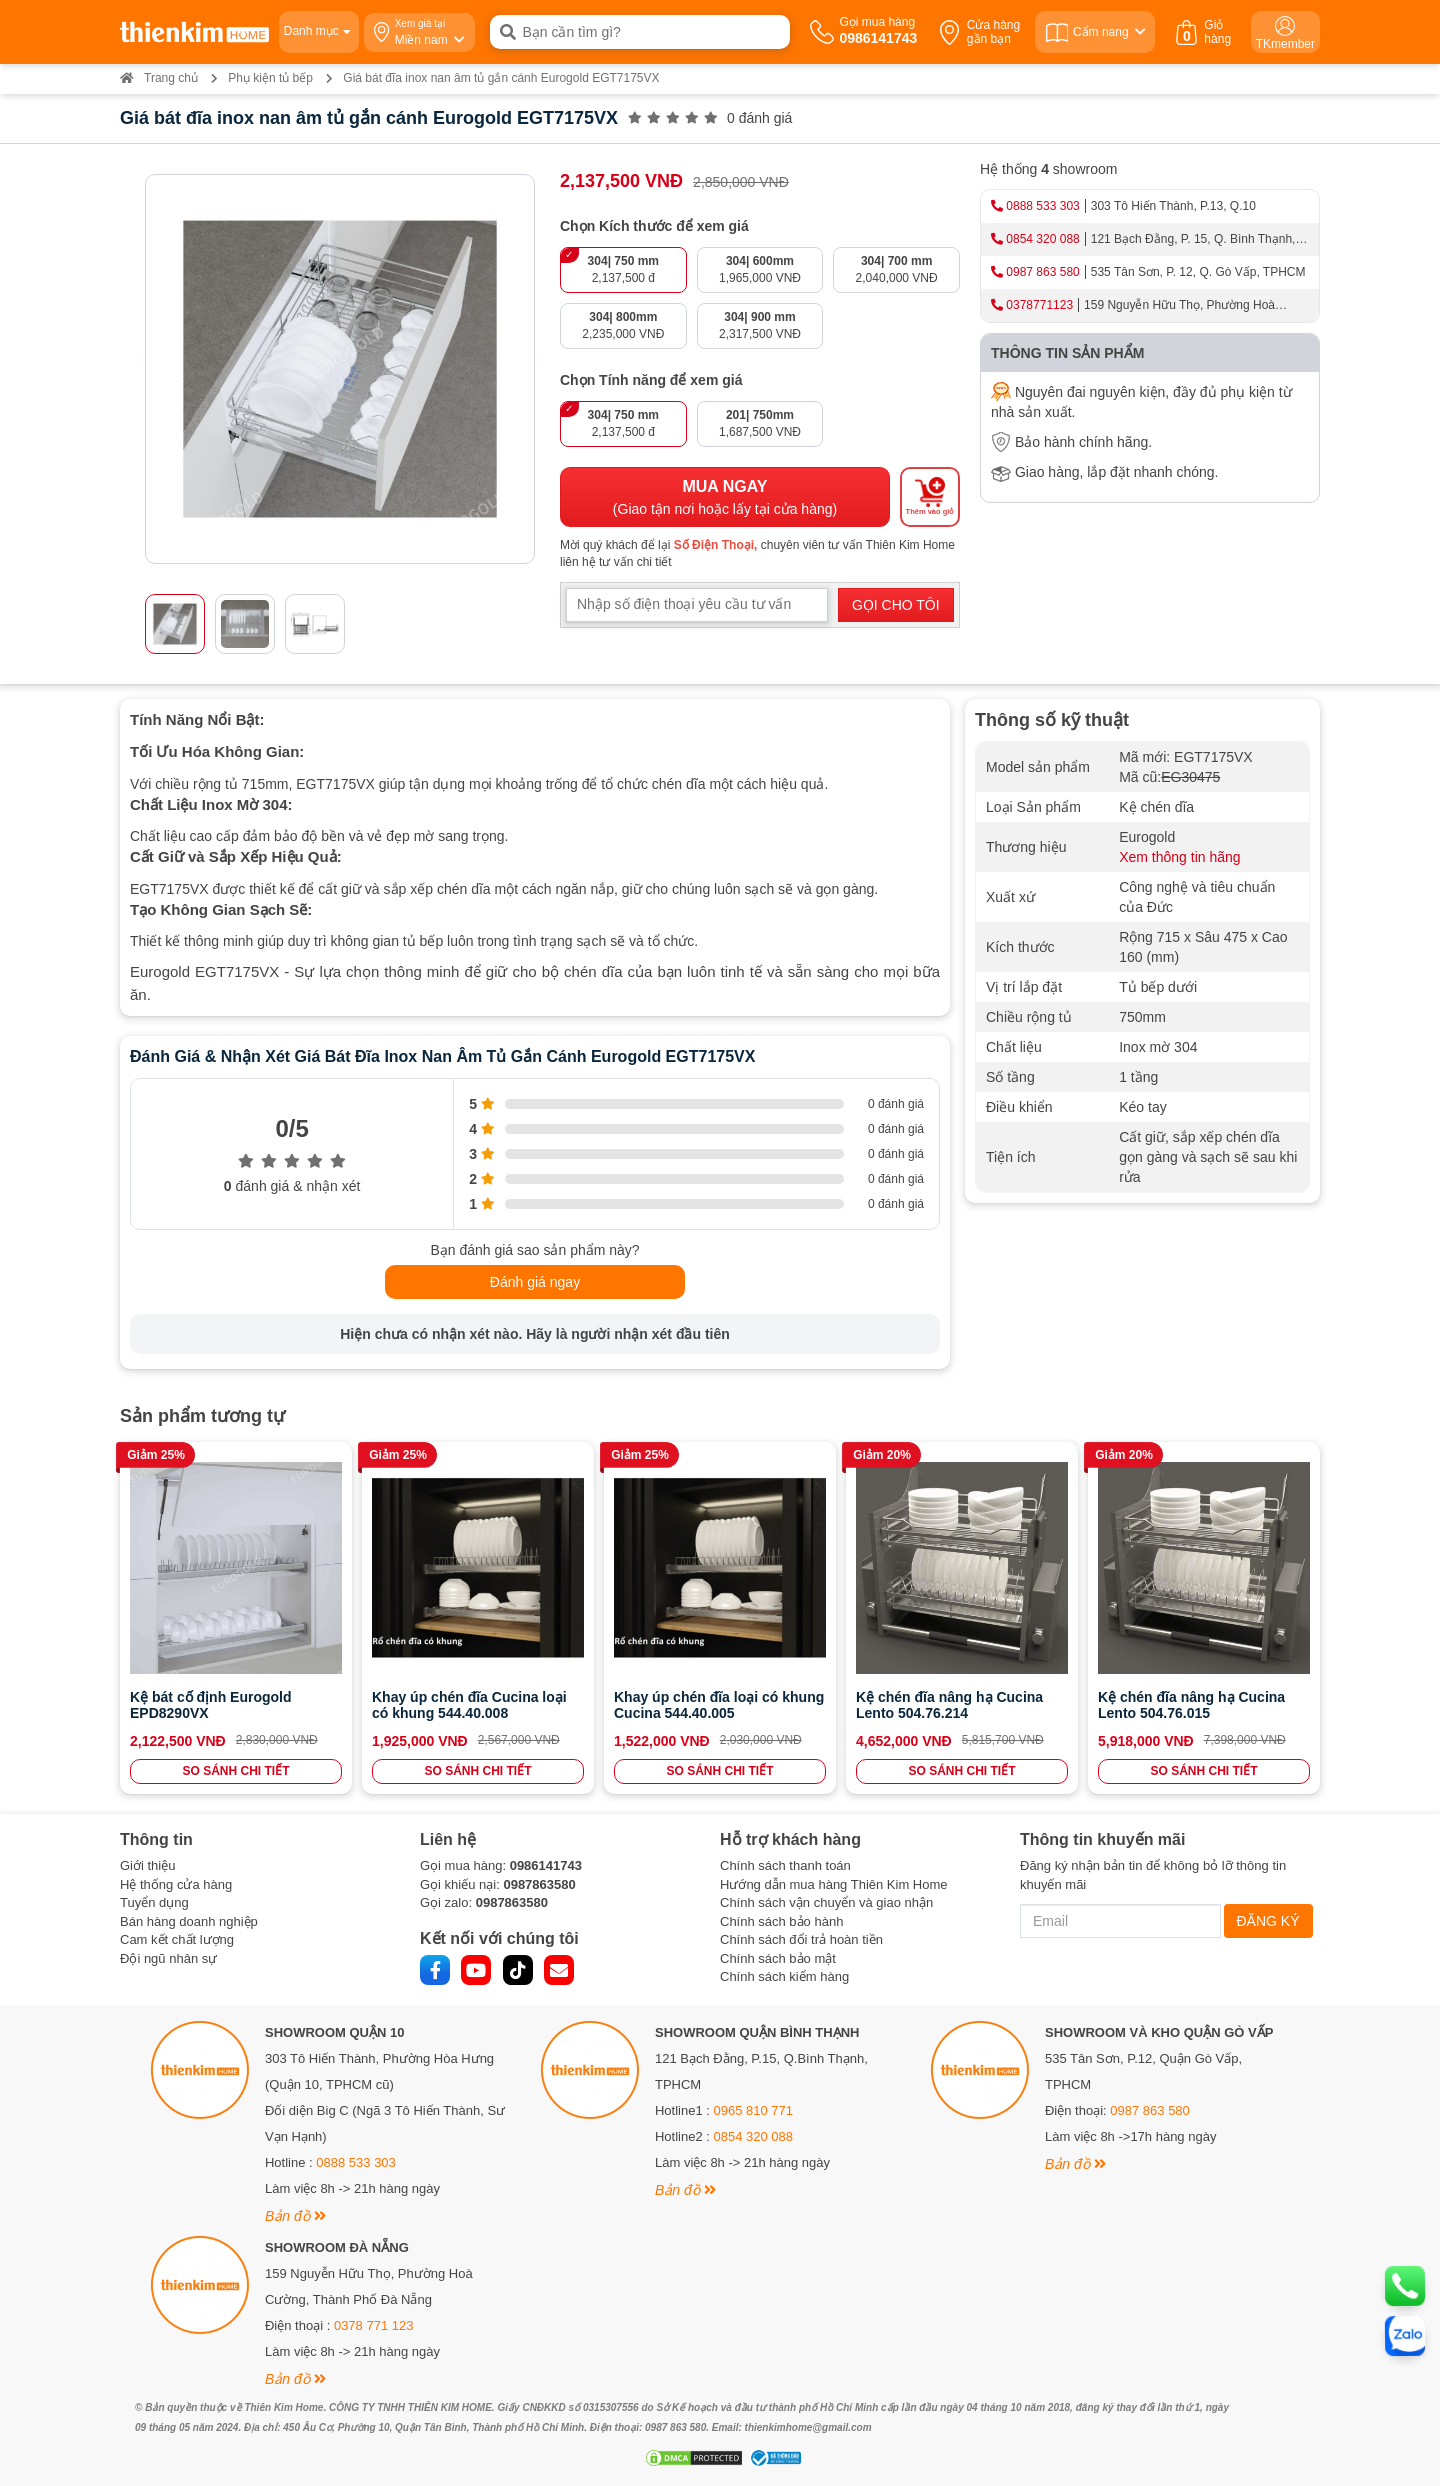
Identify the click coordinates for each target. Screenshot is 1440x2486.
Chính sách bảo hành (781, 1921)
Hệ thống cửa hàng (176, 1884)
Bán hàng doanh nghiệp (189, 1921)
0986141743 (546, 1865)
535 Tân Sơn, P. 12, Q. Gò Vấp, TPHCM (1198, 272)
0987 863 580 (1042, 272)
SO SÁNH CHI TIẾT (235, 1771)
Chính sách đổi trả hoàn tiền (801, 1939)
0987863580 (539, 1884)
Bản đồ (295, 2216)
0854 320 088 (1042, 239)
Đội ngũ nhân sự (168, 1958)
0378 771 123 (374, 2325)
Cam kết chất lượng (177, 1939)
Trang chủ (159, 78)
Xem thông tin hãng (1179, 857)
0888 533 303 (1042, 206)
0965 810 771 (754, 2110)
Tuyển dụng (154, 1902)
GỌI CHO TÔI (896, 605)
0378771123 (1039, 305)
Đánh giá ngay (535, 1282)
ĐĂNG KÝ (1268, 1921)
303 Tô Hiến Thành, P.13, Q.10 (1173, 206)
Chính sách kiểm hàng (784, 1976)
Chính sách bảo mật (778, 1958)
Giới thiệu (147, 1865)
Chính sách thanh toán (785, 1865)
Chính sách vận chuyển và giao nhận (826, 1902)
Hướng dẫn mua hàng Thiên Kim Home (834, 1884)
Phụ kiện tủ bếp (270, 78)
